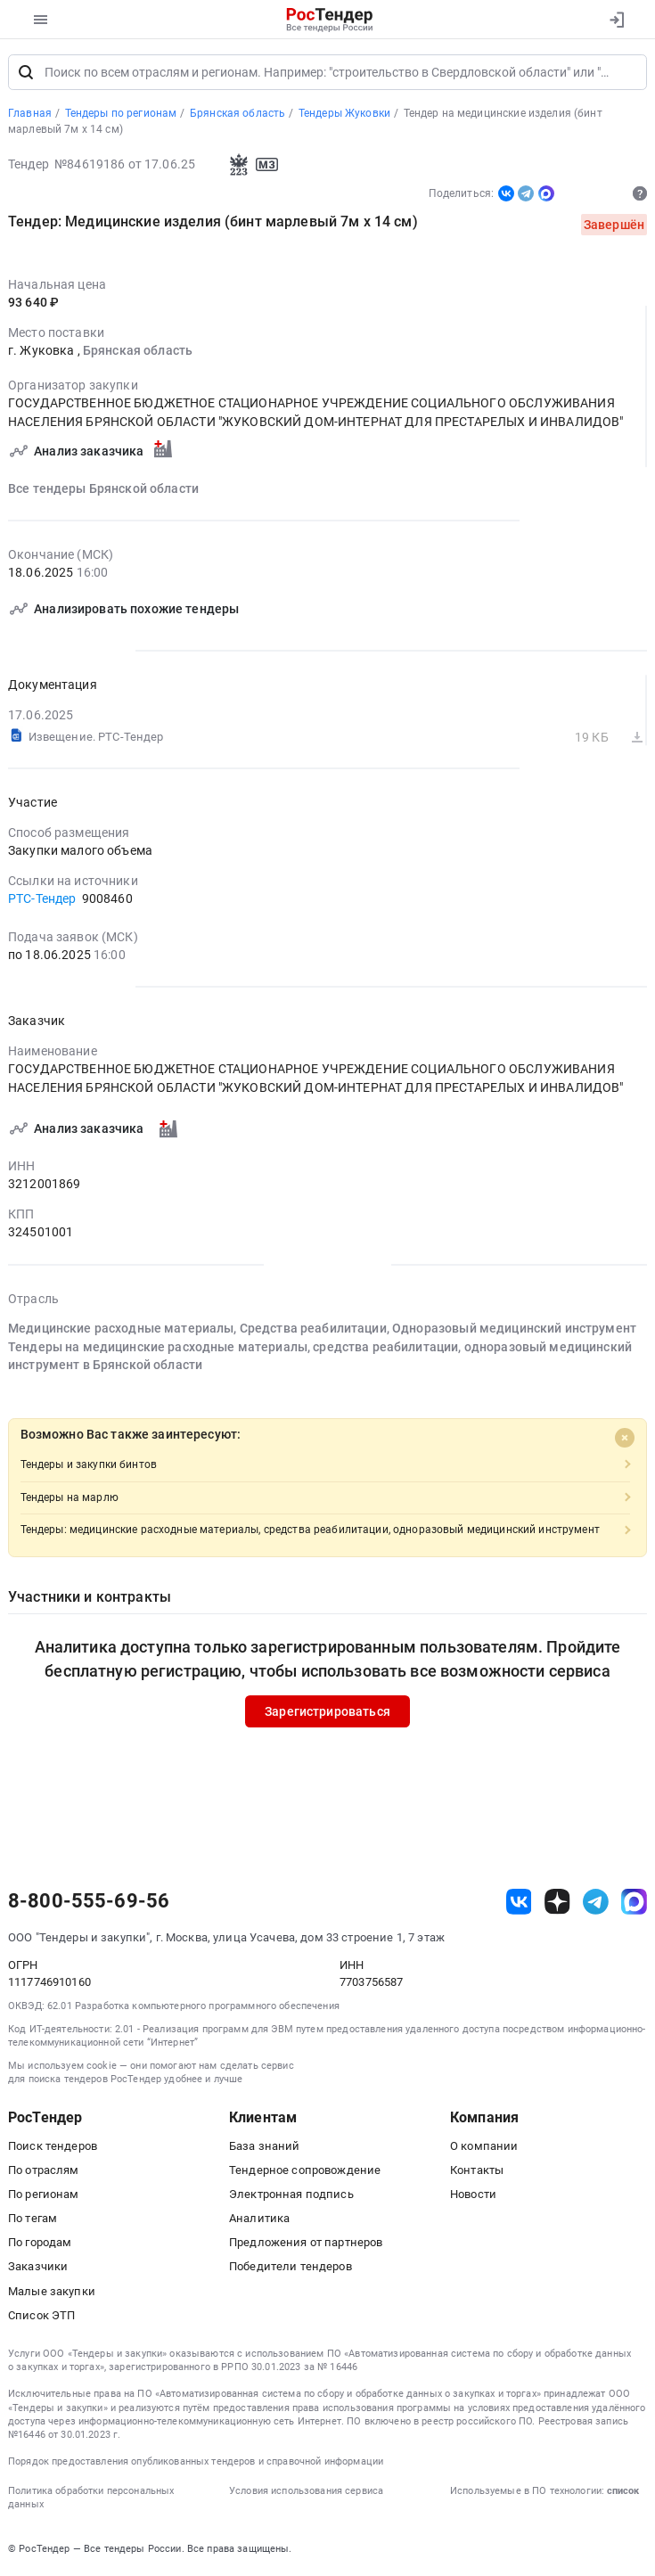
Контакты (477, 2171)
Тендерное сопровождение (305, 2171)
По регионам (43, 2195)
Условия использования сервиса (306, 2492)
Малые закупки (51, 2291)
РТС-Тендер (42, 899)
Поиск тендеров (52, 2146)
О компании (484, 2146)
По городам (39, 2243)
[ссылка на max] (634, 1903)
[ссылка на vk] (519, 1903)
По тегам (32, 2219)
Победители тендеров (290, 2267)
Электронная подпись (291, 2195)
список (623, 2492)
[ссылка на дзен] (557, 1903)
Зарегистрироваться (327, 1712)
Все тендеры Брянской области (103, 489)
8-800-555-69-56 (88, 1902)
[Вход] (616, 19)
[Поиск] (26, 73)
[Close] (625, 1438)
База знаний (264, 2146)
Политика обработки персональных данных (91, 2498)
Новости (473, 2195)
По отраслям (43, 2171)
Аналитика (259, 2219)
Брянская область (137, 352)
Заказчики (38, 2267)
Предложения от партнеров (305, 2243)
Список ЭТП (41, 2316)
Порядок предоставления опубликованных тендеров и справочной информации (195, 2462)
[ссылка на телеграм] (596, 1903)
